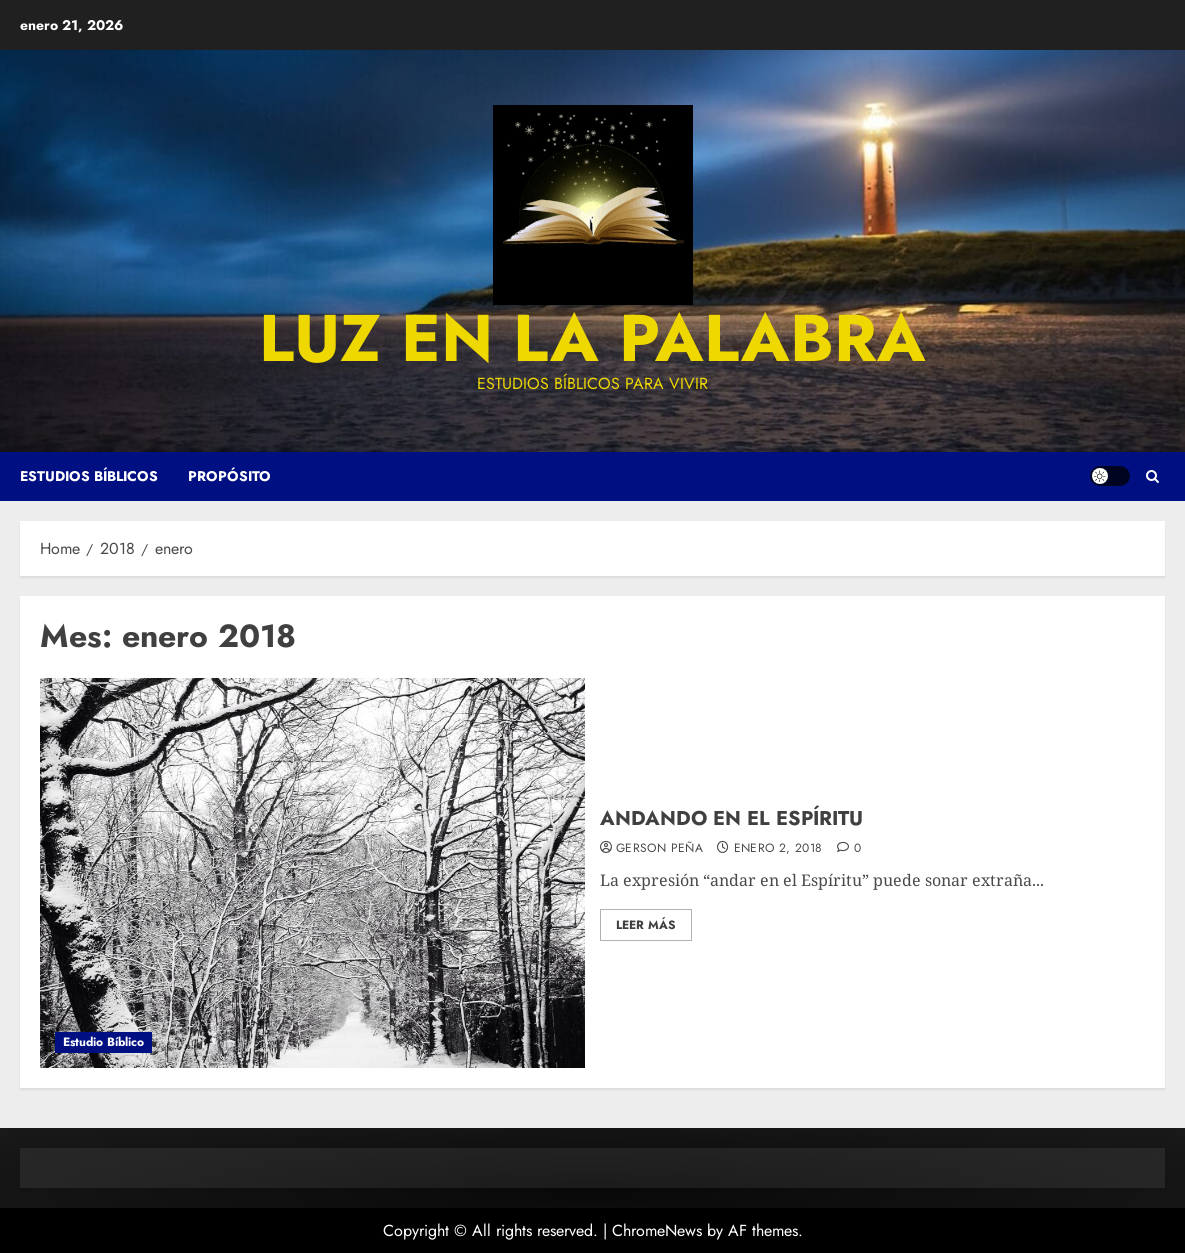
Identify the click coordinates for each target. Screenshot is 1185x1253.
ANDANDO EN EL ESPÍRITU (731, 818)
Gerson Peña (659, 849)
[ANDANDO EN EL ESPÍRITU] (312, 873)
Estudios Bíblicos (89, 476)
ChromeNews (657, 1230)
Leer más (646, 925)
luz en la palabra (592, 338)
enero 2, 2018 (778, 849)
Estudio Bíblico (103, 1042)
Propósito (229, 476)
